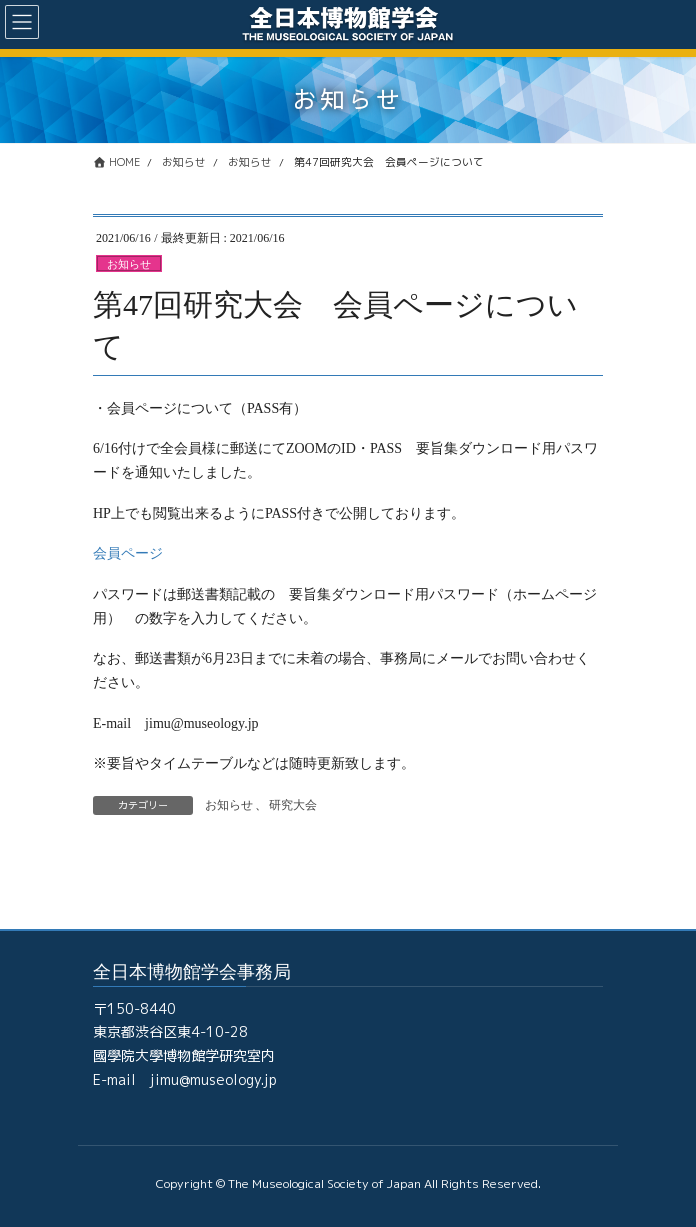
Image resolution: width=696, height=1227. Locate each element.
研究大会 (293, 805)
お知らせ (129, 264)
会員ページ (128, 553)
